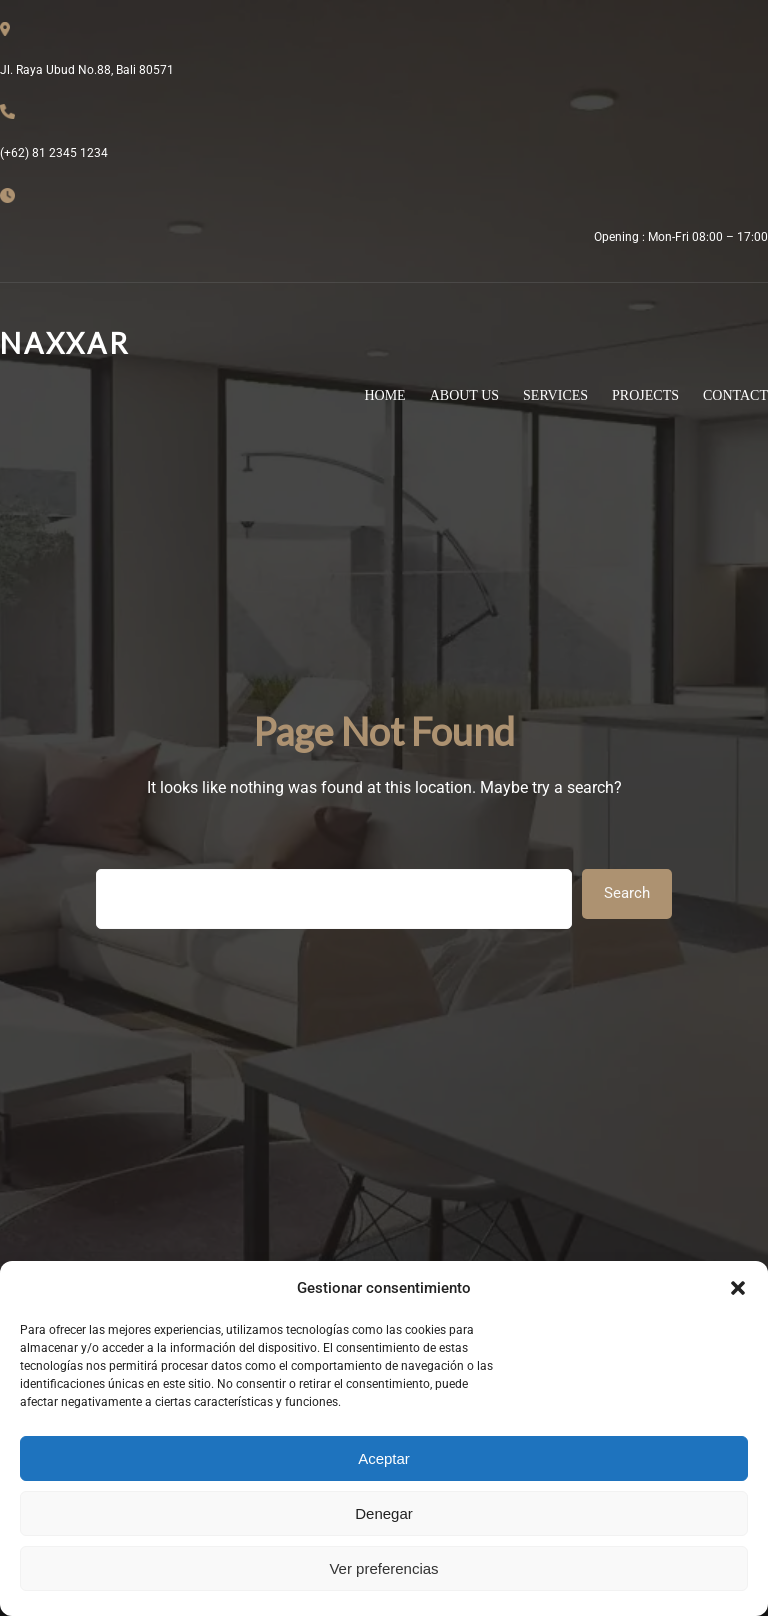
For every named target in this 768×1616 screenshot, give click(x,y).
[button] (738, 1288)
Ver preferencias (383, 1568)
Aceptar (384, 1458)
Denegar (384, 1513)
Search (627, 893)
